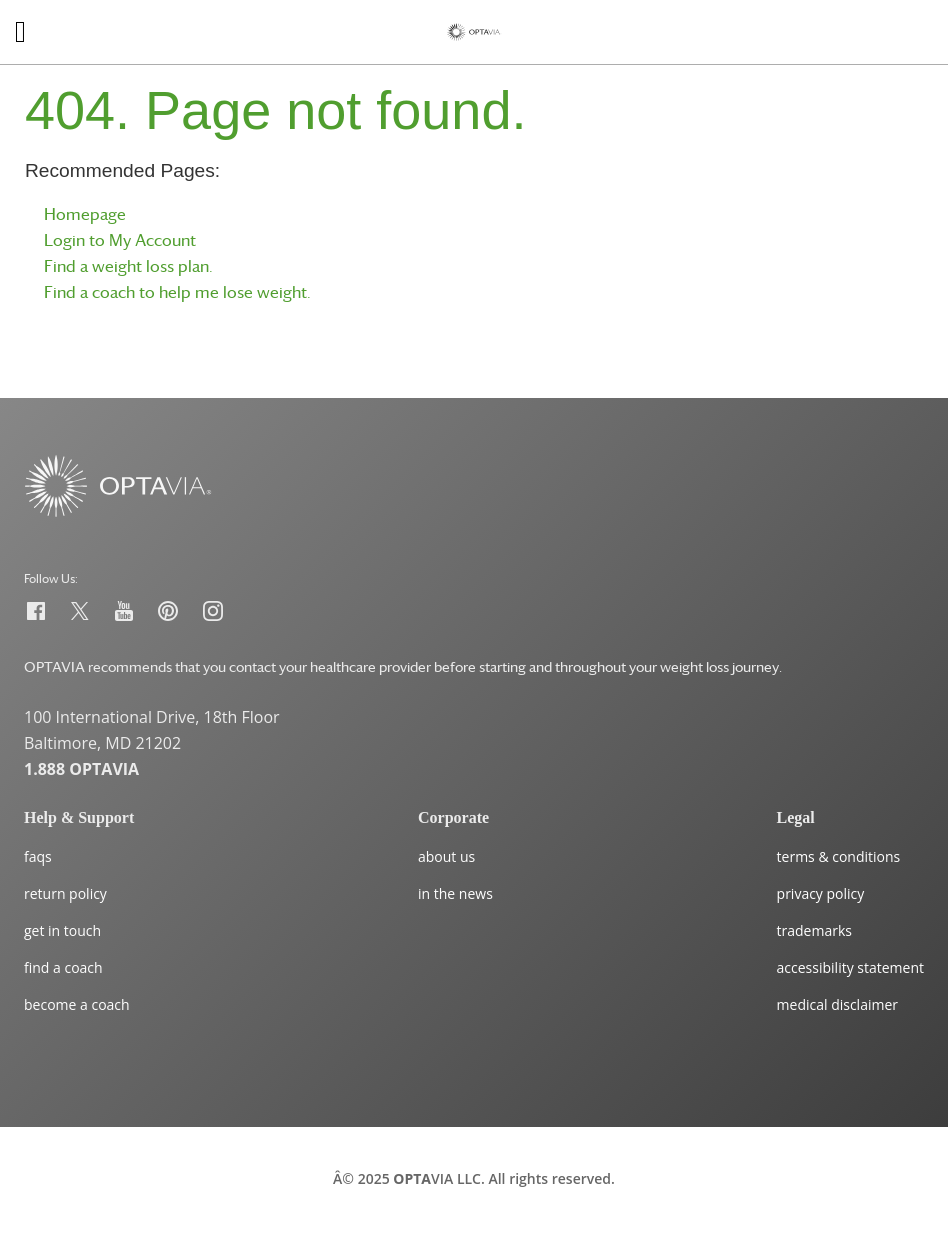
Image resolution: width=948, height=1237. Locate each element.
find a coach (63, 967)
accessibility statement (850, 967)
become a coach (77, 1004)
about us (446, 856)
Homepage (85, 214)
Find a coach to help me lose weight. (177, 292)
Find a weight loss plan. (128, 266)
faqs (38, 856)
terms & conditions (839, 856)
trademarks (814, 930)
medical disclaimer (837, 1004)
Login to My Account (120, 240)
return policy (65, 893)
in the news (455, 893)
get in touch (62, 930)
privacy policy (821, 893)
